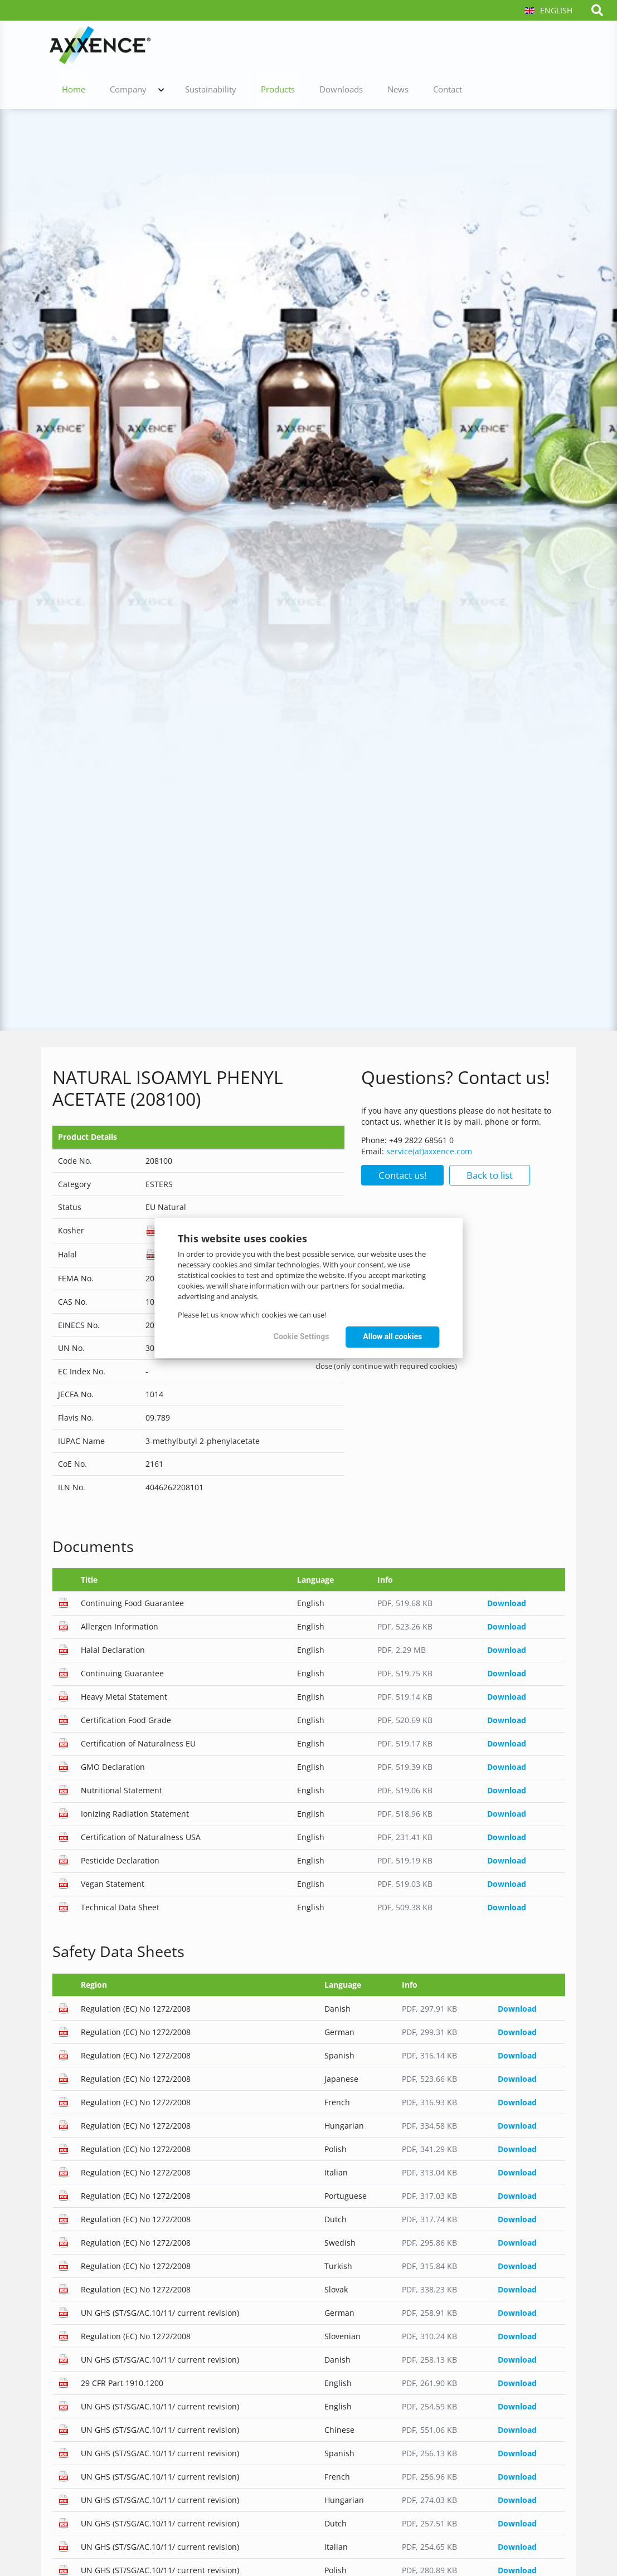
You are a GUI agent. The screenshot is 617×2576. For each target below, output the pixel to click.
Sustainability (347, 45)
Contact (553, 45)
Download (506, 1603)
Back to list (490, 1175)
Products (407, 45)
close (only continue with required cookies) (386, 1366)
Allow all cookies (392, 1336)
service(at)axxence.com (429, 1151)
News (511, 45)
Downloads (462, 45)
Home (226, 45)
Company (273, 45)
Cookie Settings (301, 1336)
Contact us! (402, 1175)
